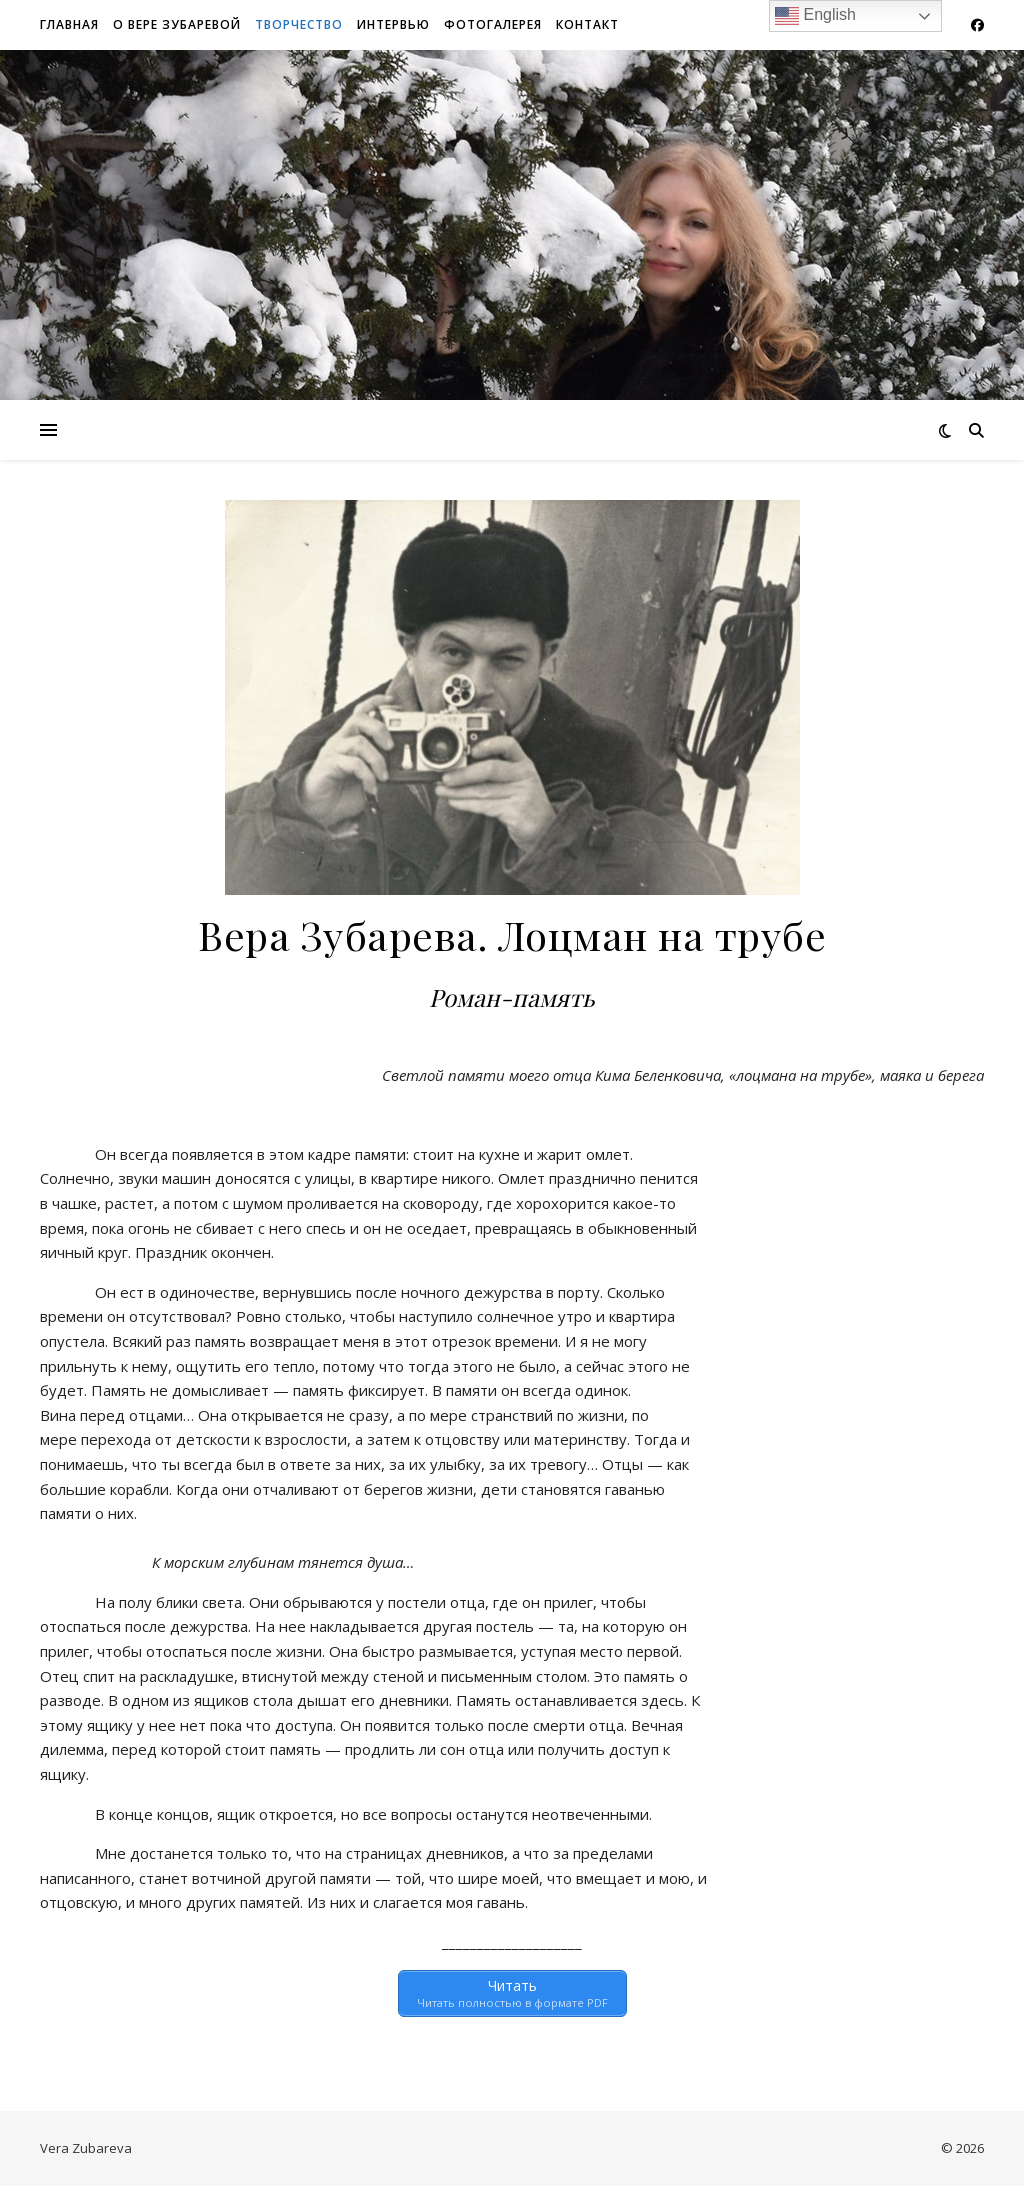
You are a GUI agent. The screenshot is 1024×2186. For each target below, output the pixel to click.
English (815, 16)
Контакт (587, 24)
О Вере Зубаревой (177, 24)
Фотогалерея (493, 24)
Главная (69, 24)
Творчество (299, 24)
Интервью (393, 24)
